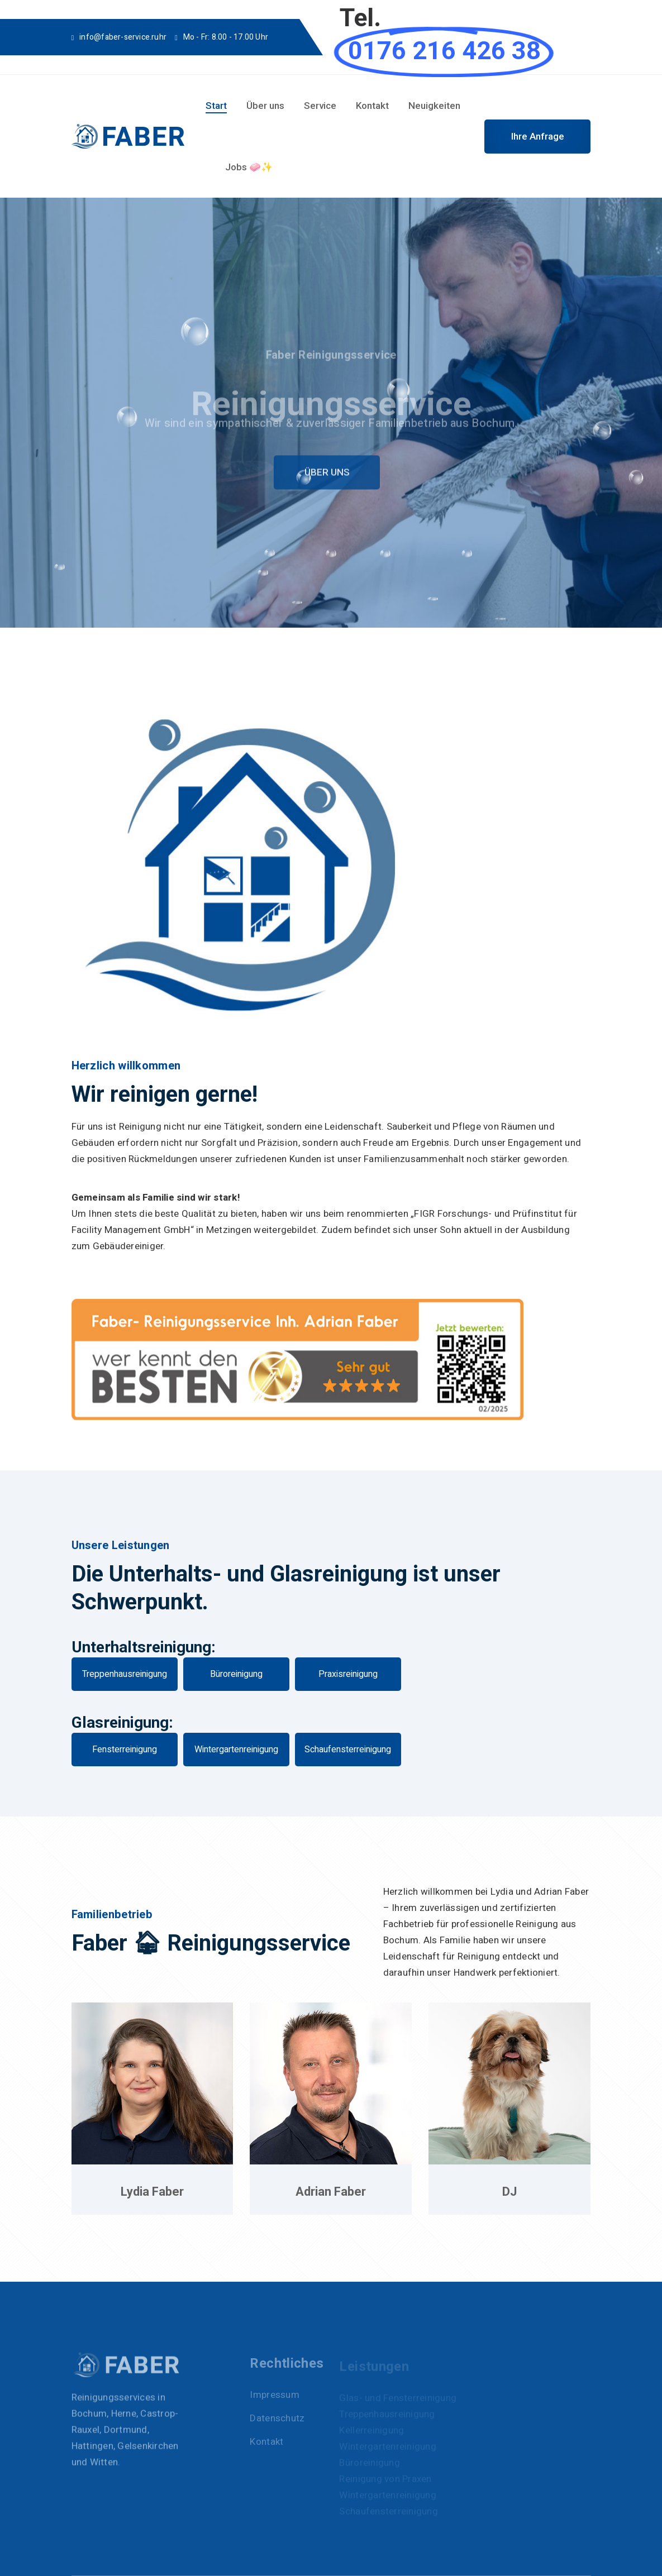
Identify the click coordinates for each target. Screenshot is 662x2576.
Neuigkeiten (434, 105)
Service (320, 105)
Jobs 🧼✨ (249, 167)
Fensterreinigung (124, 1749)
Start (216, 105)
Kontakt (372, 105)
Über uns (265, 105)
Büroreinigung (236, 1674)
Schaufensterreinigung (347, 1749)
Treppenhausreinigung (124, 1674)
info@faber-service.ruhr (122, 37)
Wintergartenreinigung (236, 1749)
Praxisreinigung (348, 1674)
